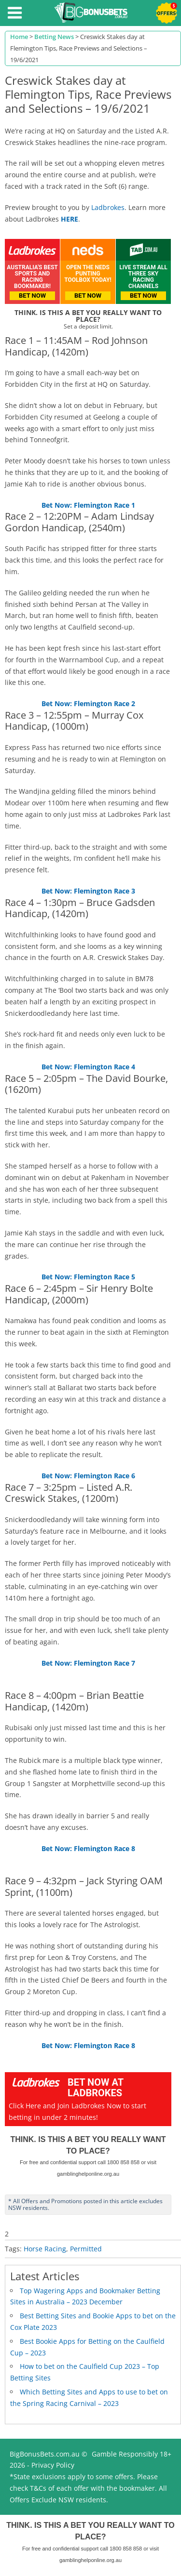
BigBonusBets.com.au (45, 2453)
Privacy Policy (52, 2465)
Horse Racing (45, 2248)
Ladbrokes (108, 207)
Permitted (86, 2248)
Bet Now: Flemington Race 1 (88, 505)
